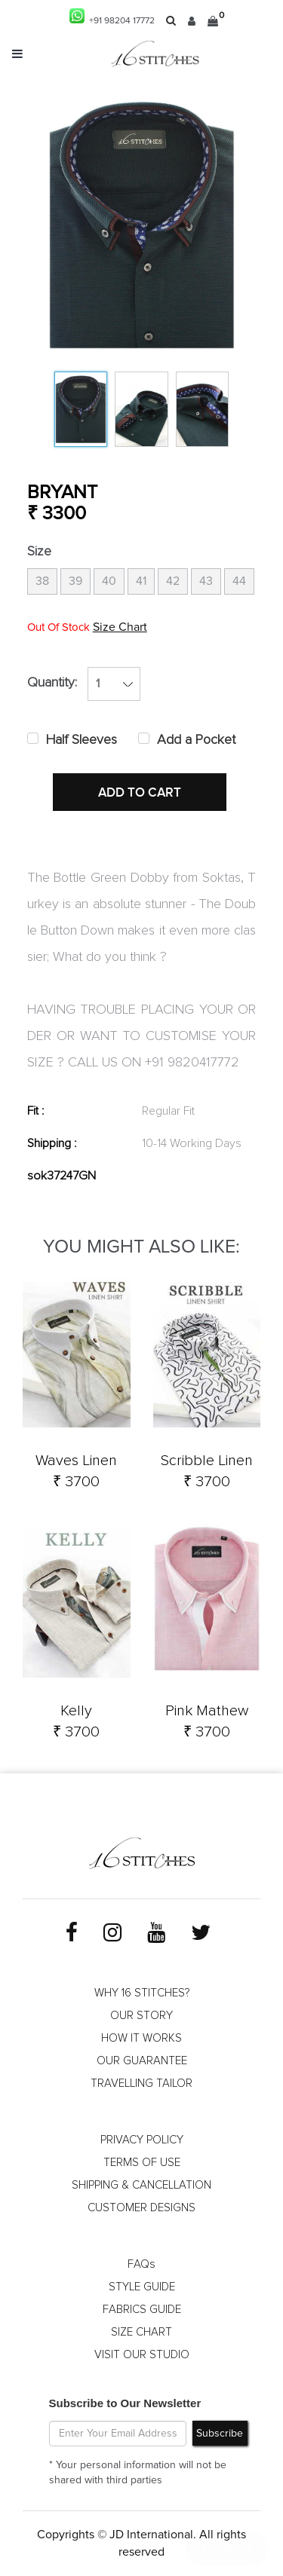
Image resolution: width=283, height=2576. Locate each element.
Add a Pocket (196, 740)
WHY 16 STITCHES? (141, 1993)
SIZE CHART (141, 2332)
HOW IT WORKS (141, 2038)
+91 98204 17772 (112, 17)
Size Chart (120, 627)
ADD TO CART (139, 792)
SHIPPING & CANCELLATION (141, 2185)
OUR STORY (141, 2015)
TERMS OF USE (141, 2162)
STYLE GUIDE (142, 2287)
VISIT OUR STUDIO (141, 2354)
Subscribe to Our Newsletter (125, 2403)
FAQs (141, 2264)
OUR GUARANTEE (142, 2061)
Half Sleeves (81, 740)
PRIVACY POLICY (141, 2140)
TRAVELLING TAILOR (141, 2083)
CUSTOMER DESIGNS (141, 2207)
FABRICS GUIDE (142, 2309)
